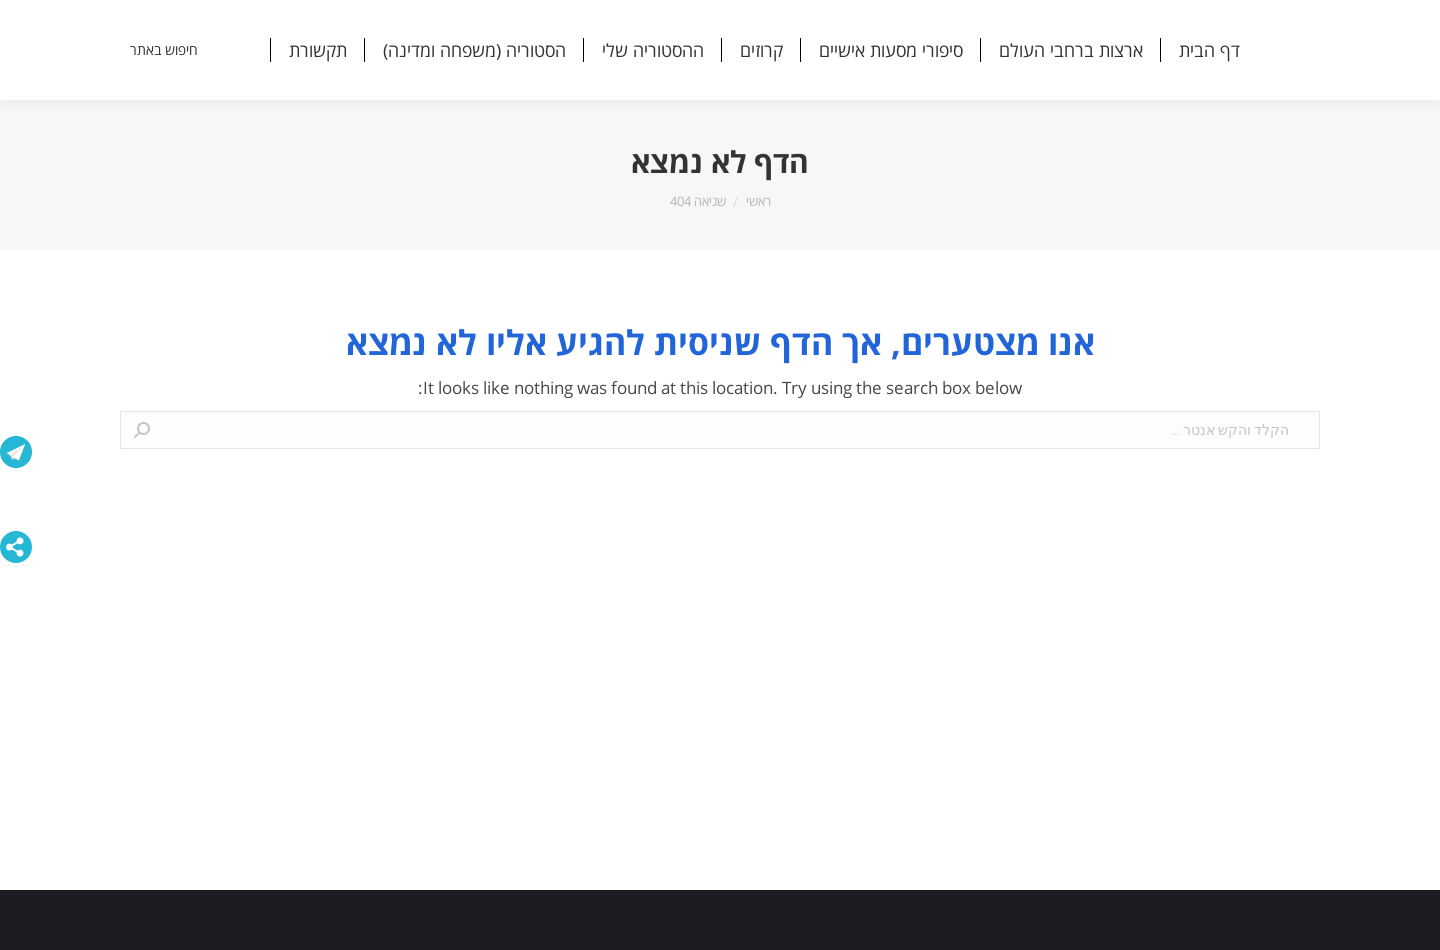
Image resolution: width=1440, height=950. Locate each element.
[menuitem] (1209, 50)
